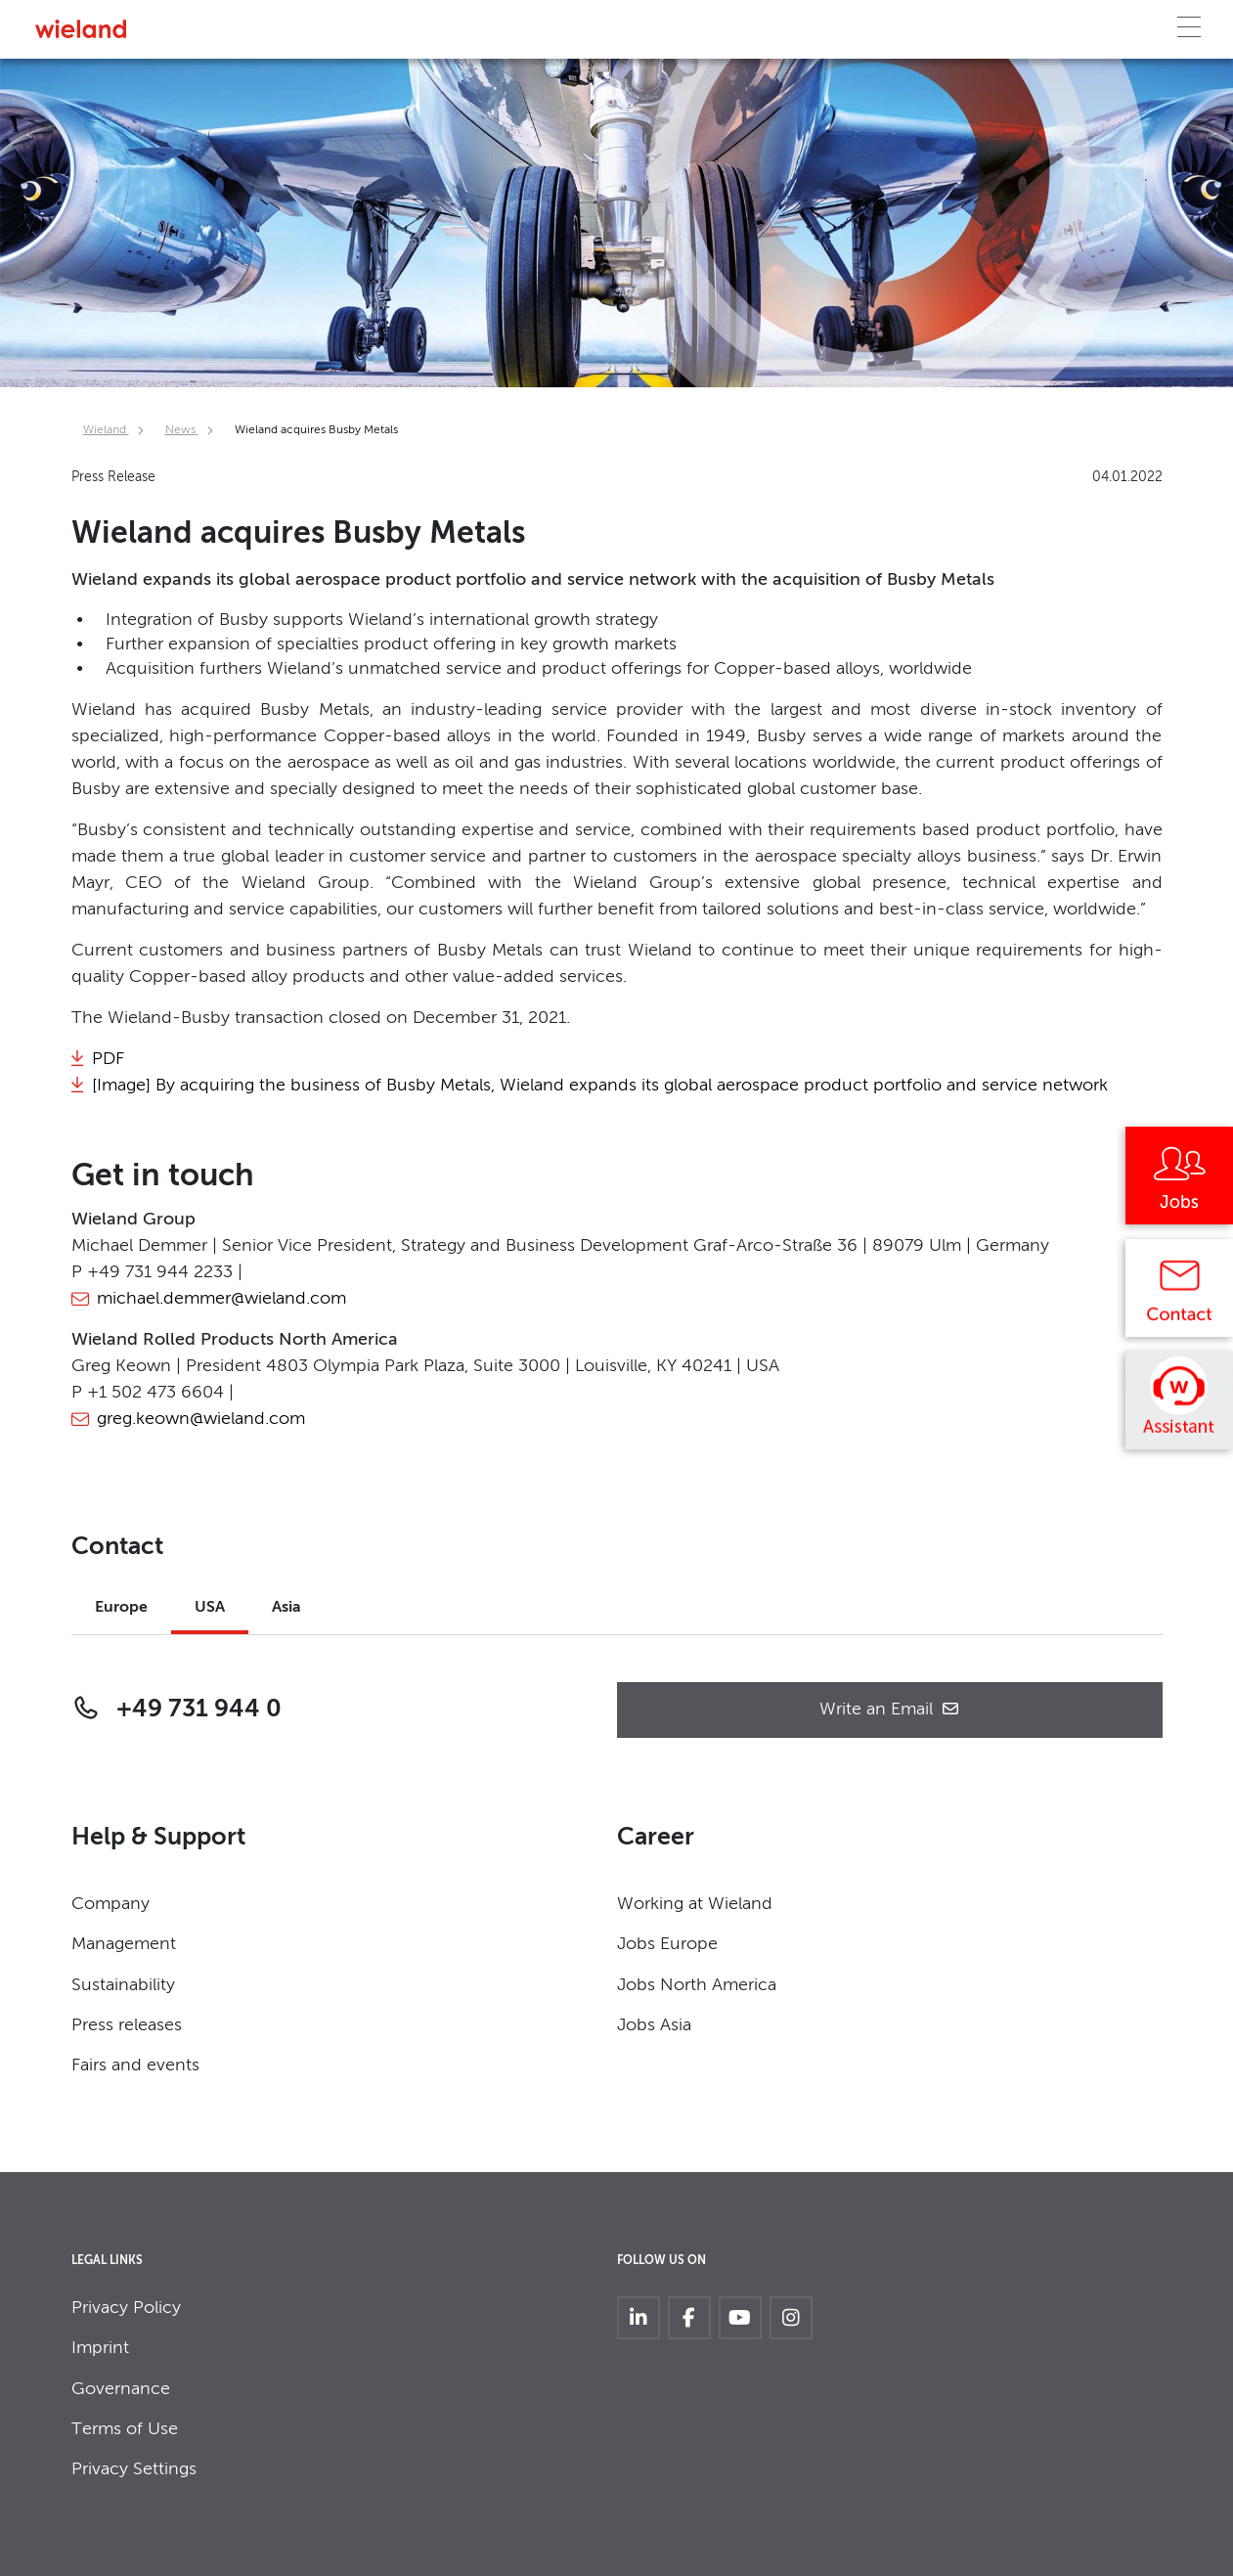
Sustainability (123, 1985)
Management (123, 1944)
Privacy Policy (126, 2308)
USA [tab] (210, 1608)
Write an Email (889, 1710)
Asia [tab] (286, 1608)
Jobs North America (696, 1985)
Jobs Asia (654, 2025)
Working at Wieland (694, 1904)
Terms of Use (124, 2429)
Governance (120, 2389)
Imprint (100, 2348)
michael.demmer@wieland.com (221, 1299)
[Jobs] (1179, 1182)
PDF (108, 1059)
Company (110, 1904)
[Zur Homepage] (80, 29)
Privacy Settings (134, 2469)
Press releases (126, 2025)
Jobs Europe (667, 1944)
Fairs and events (135, 2065)
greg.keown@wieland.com (201, 1419)
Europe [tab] (121, 1608)
